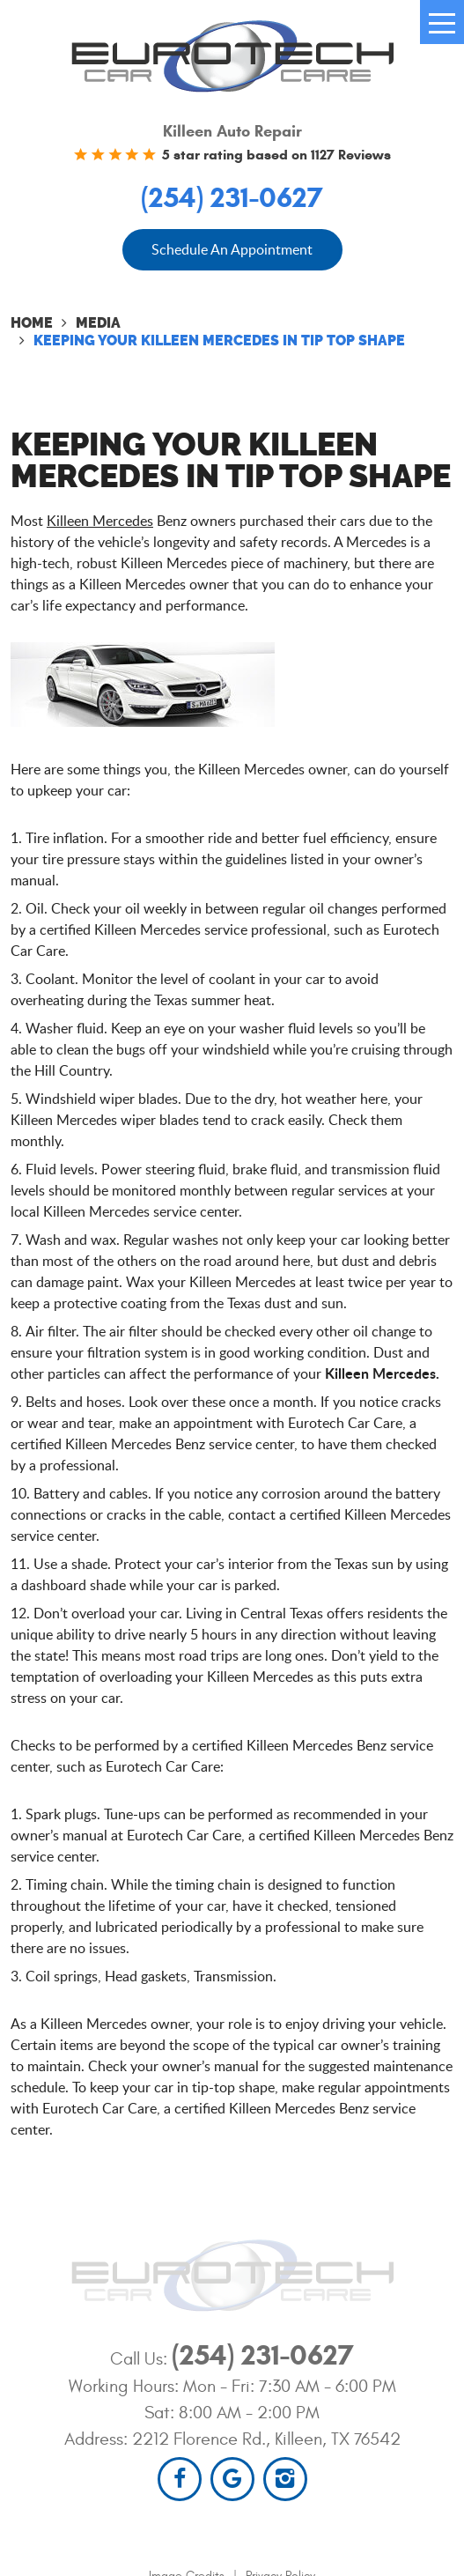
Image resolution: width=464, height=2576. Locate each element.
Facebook (180, 2479)
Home (32, 323)
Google (232, 2479)
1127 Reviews (351, 154)
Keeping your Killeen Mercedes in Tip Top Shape (219, 340)
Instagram (285, 2479)
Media (98, 323)
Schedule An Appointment (232, 249)
